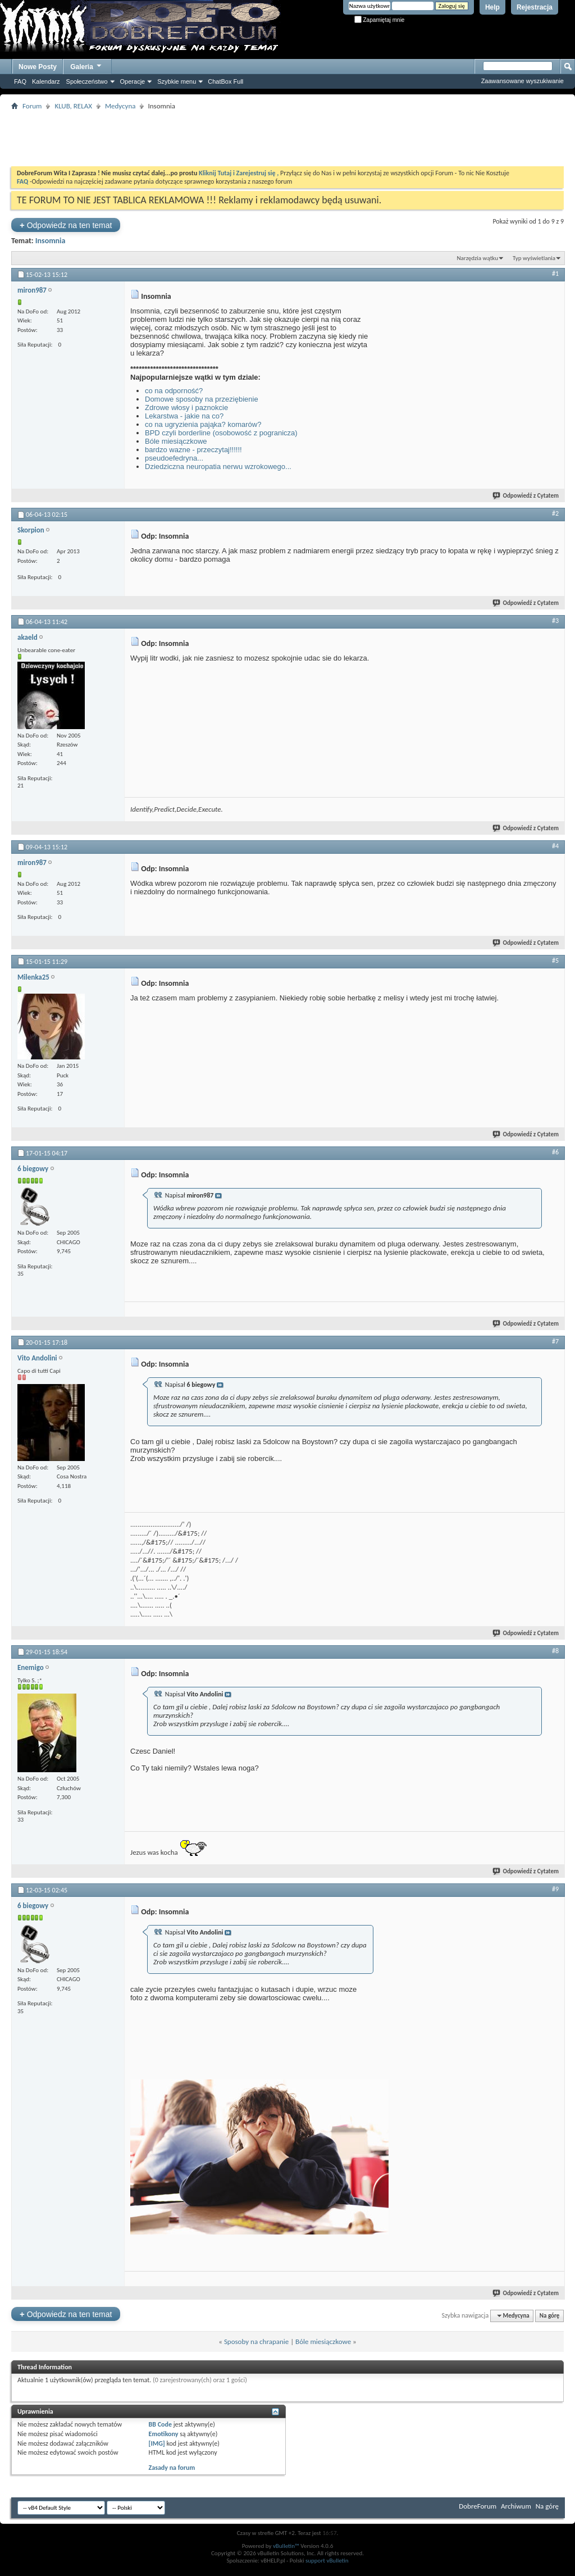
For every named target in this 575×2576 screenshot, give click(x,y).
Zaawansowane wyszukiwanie (522, 81)
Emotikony (164, 2434)
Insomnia (50, 240)
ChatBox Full (225, 81)
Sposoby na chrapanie (256, 2341)
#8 (555, 1651)
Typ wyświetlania (534, 258)
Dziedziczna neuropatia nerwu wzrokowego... (218, 466)
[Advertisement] (287, 138)
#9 (555, 1889)
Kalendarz (46, 81)
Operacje (132, 81)
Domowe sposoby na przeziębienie (201, 399)
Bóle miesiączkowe (176, 441)
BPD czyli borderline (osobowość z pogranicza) (221, 433)
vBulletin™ (286, 2546)
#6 (555, 1152)
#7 (555, 1341)
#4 (555, 846)
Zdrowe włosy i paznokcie (186, 407)
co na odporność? (174, 390)
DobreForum (477, 2506)
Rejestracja (535, 7)
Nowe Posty (38, 67)
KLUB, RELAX (73, 106)
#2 (555, 513)
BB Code (160, 2424)
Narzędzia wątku (477, 258)
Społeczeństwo (87, 81)
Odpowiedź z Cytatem (526, 495)
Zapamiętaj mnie (379, 20)
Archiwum (516, 2506)
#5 (555, 960)
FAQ (20, 81)
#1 (555, 273)
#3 (555, 621)
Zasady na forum (172, 2468)
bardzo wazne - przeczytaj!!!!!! (193, 449)
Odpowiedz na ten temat (66, 225)
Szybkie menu (176, 81)
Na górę (550, 2315)
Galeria (86, 65)
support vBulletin (327, 2560)
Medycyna (120, 106)
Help (492, 7)
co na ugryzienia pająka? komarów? (203, 424)
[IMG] (157, 2443)
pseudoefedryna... (174, 458)
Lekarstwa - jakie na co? (184, 416)
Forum (32, 106)
